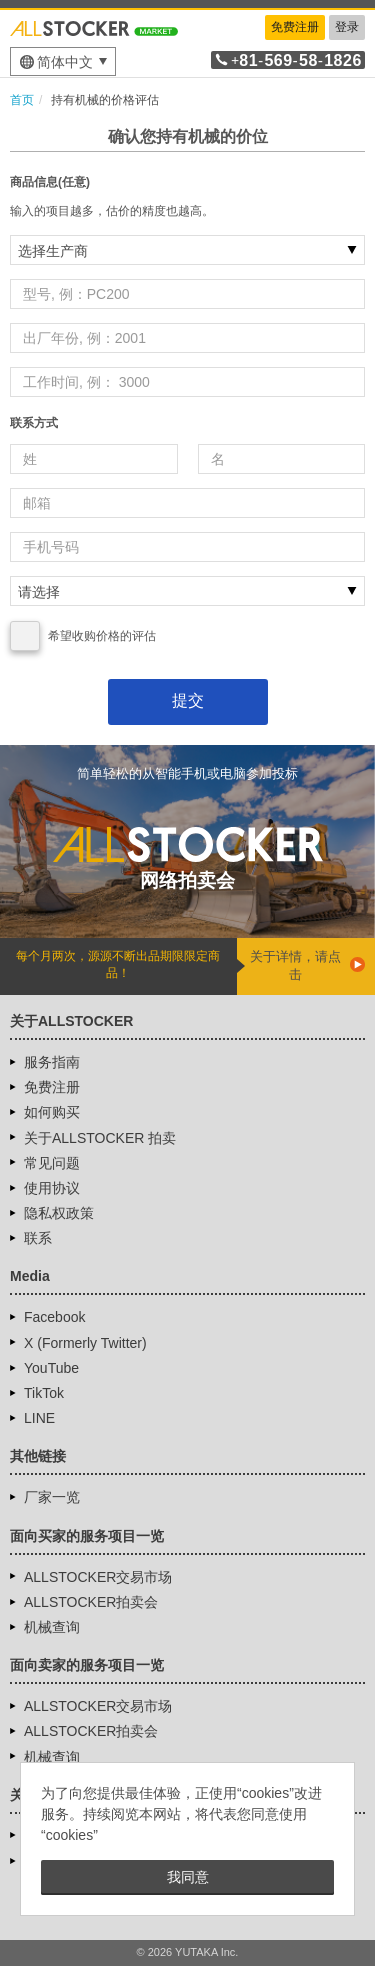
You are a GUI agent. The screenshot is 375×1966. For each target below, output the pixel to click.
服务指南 (52, 1062)
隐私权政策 (59, 1213)
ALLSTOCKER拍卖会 (91, 1602)
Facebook (54, 1317)
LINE (39, 1418)
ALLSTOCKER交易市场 (98, 1577)
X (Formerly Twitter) (85, 1343)
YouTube (51, 1368)
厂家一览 (52, 1497)
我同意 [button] (188, 1877)
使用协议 (52, 1188)
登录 (347, 27)
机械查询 (52, 1627)
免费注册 (295, 27)
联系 (38, 1238)
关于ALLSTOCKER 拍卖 (100, 1138)
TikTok (44, 1393)
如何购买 (52, 1112)
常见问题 (52, 1163)
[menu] (63, 61)
